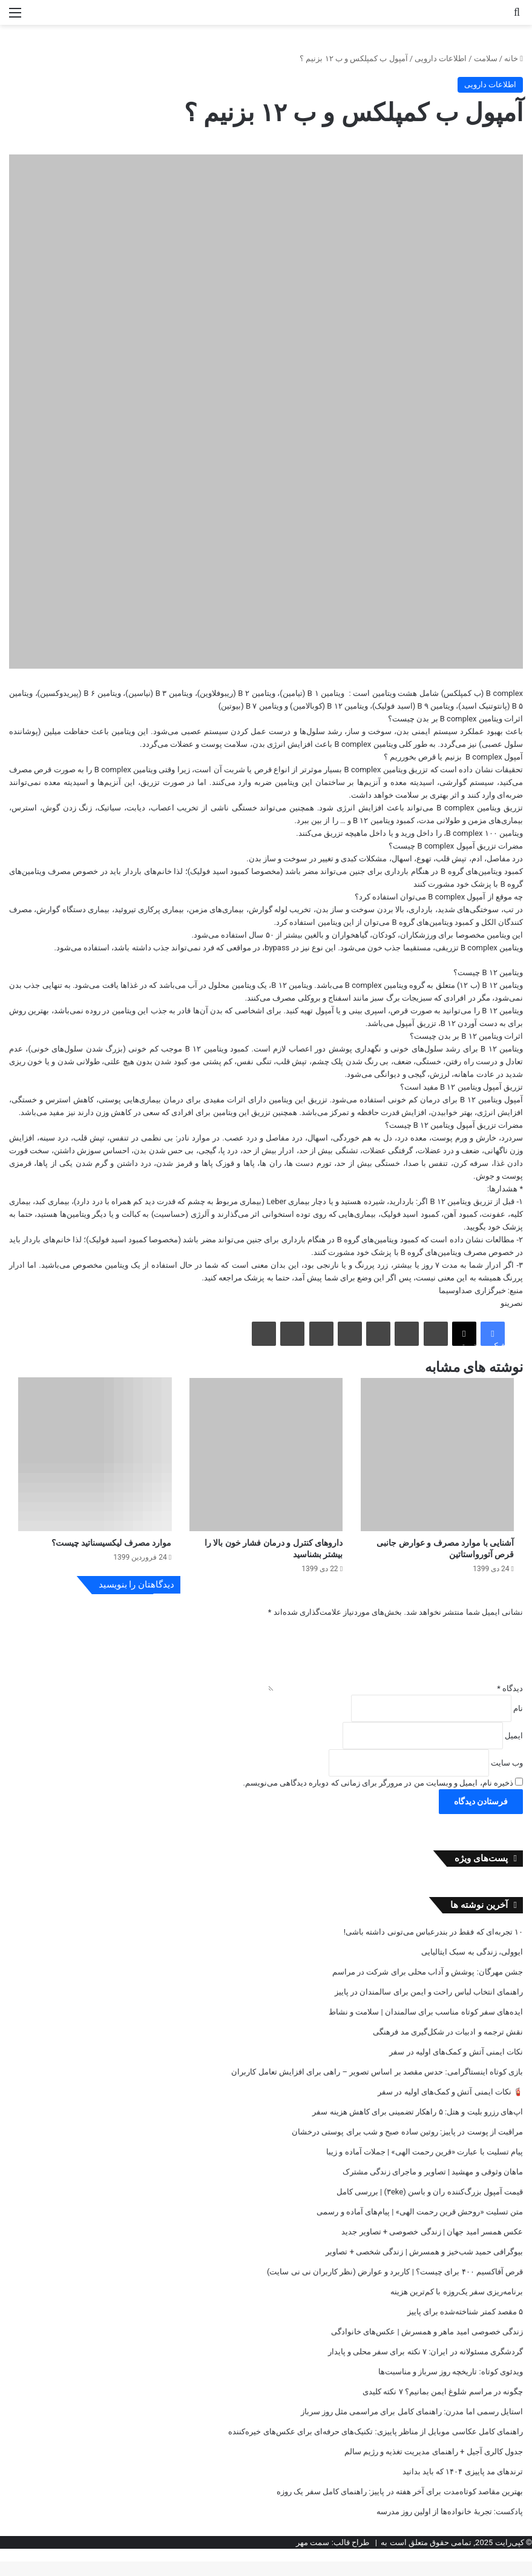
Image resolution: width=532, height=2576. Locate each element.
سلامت (486, 58)
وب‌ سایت (507, 1777)
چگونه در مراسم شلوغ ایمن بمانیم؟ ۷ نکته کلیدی (443, 2406)
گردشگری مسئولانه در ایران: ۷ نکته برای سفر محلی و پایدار (425, 2366)
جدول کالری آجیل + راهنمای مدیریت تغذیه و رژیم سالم (433, 2466)
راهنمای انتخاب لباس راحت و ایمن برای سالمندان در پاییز (429, 2006)
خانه (513, 58)
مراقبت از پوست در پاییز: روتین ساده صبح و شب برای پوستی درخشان (407, 2146)
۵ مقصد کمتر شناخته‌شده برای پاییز (465, 2326)
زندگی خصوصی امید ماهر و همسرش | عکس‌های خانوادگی (427, 2346)
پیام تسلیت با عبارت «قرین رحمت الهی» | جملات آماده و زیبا (424, 2166)
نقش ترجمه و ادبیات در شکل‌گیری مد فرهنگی (448, 2046)
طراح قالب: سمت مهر (332, 2556)
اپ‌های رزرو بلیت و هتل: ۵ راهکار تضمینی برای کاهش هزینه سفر (417, 2126)
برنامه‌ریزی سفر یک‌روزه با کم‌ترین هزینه (456, 2306)
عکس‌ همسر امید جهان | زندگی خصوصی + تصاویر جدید (432, 2246)
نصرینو (512, 1303)
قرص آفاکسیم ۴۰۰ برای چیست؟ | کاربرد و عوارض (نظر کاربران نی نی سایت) (395, 2286)
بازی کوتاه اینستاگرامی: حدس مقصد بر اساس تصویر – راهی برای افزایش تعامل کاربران (377, 2086)
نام (518, 1722)
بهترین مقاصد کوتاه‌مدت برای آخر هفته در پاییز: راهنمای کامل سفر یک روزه (400, 2506)
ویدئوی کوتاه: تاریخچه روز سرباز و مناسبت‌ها (451, 2386)
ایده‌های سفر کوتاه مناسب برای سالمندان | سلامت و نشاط (426, 2026)
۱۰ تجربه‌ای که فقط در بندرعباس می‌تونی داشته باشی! (433, 1946)
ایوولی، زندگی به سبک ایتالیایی (472, 1966)
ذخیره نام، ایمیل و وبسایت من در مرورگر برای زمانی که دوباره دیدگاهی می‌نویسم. (378, 1797)
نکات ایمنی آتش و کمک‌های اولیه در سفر (456, 2066)
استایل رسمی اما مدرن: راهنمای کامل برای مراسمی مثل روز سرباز (412, 2426)
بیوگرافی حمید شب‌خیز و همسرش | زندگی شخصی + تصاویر (424, 2266)
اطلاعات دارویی (441, 58)
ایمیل (514, 1750)
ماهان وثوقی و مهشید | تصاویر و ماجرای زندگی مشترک (433, 2186)
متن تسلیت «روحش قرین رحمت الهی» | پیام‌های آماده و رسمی (420, 2226)
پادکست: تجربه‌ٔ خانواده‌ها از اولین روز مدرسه (450, 2526)
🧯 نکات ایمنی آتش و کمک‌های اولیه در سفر (450, 2106)
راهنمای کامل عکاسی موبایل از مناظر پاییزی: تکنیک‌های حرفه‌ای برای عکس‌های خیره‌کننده (375, 2446)
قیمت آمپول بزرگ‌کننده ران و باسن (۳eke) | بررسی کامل (430, 2206)
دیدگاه (510, 1702)
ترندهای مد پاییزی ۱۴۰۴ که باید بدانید (462, 2486)
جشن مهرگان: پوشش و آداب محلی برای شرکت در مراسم (427, 1986)
